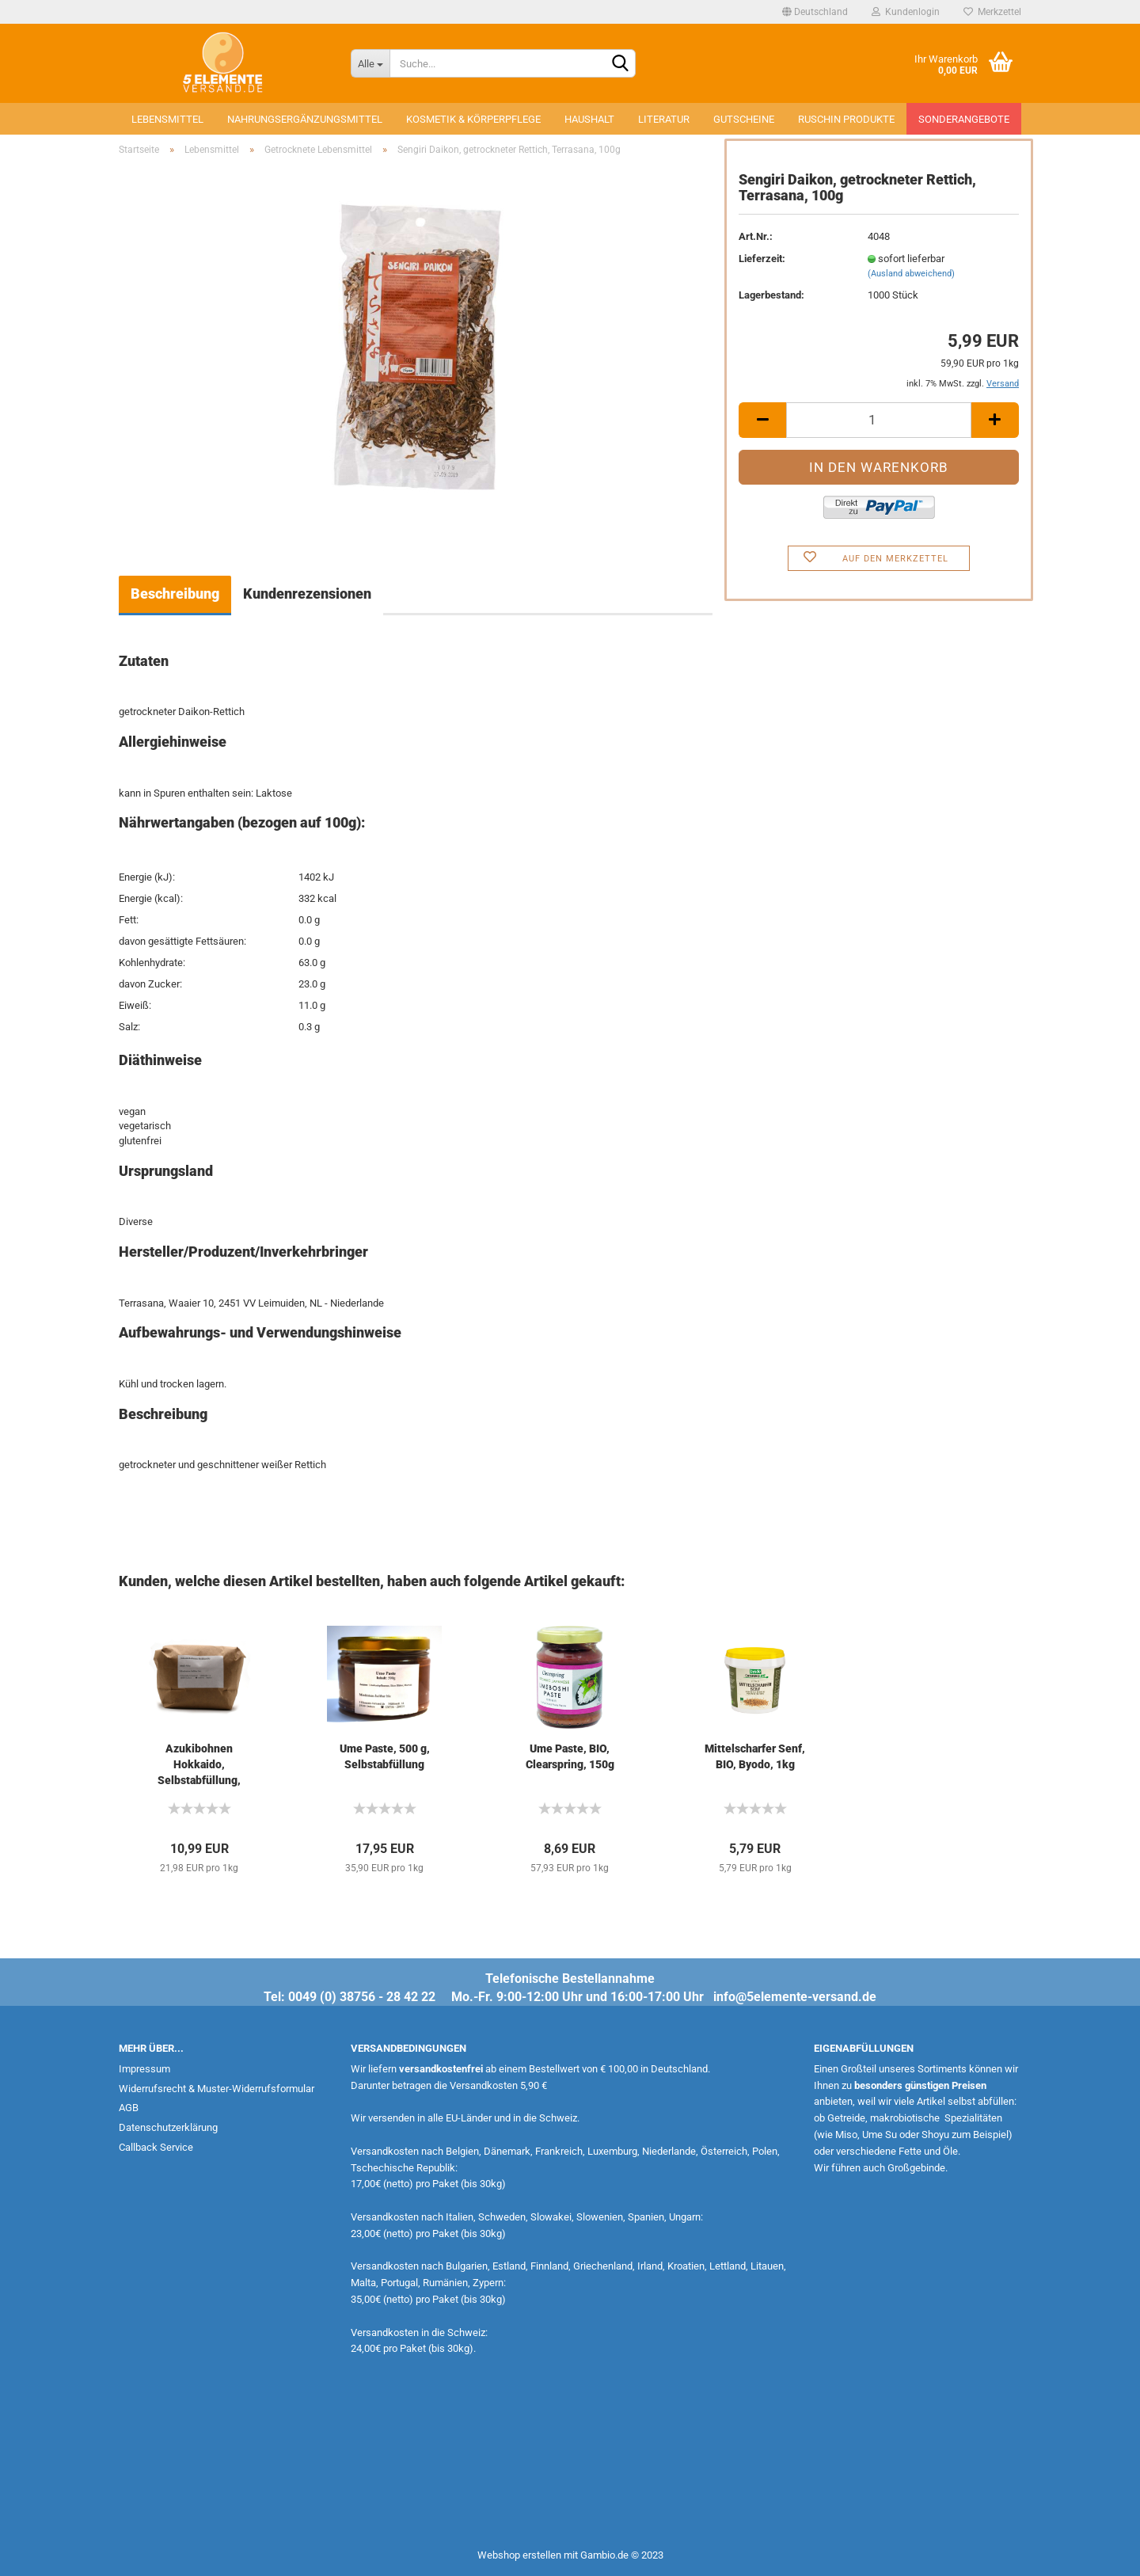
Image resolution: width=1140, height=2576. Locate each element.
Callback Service (156, 2147)
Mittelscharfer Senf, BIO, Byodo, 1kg (755, 1756)
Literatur (664, 119)
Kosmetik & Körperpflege (473, 119)
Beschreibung (175, 593)
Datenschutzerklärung (168, 2127)
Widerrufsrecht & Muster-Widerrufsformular (216, 2089)
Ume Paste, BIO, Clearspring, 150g (570, 1756)
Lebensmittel (167, 119)
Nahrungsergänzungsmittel (304, 119)
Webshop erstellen (519, 2555)
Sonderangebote (963, 119)
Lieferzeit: (762, 258)
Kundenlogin (906, 11)
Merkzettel (992, 11)
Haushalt (589, 119)
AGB (129, 2108)
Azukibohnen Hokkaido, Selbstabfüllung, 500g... (199, 1765)
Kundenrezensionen (307, 593)
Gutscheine (743, 119)
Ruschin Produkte (846, 119)
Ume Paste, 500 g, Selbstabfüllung (385, 1756)
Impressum (144, 2069)
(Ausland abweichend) (911, 273)
